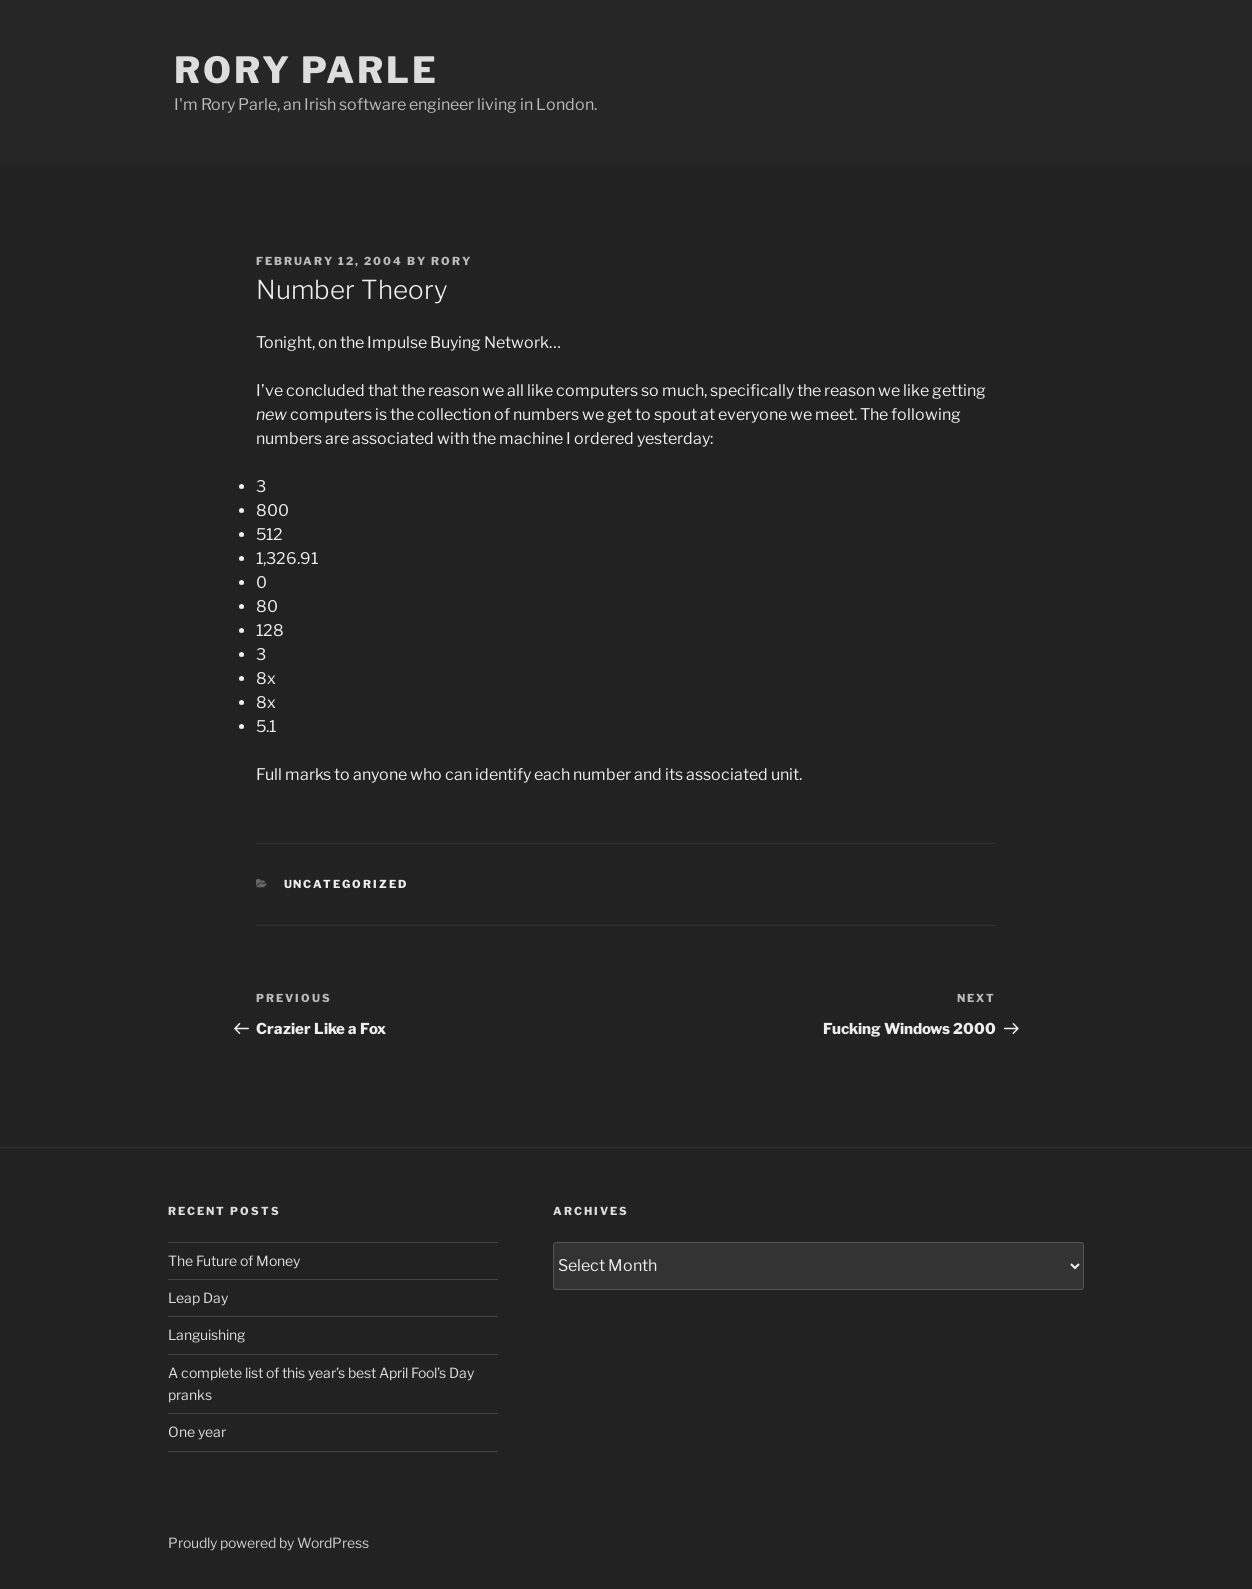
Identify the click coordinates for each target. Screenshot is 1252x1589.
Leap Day (198, 1297)
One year (197, 1431)
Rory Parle (306, 70)
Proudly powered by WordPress (268, 1542)
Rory (451, 261)
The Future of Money (234, 1260)
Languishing (206, 1334)
